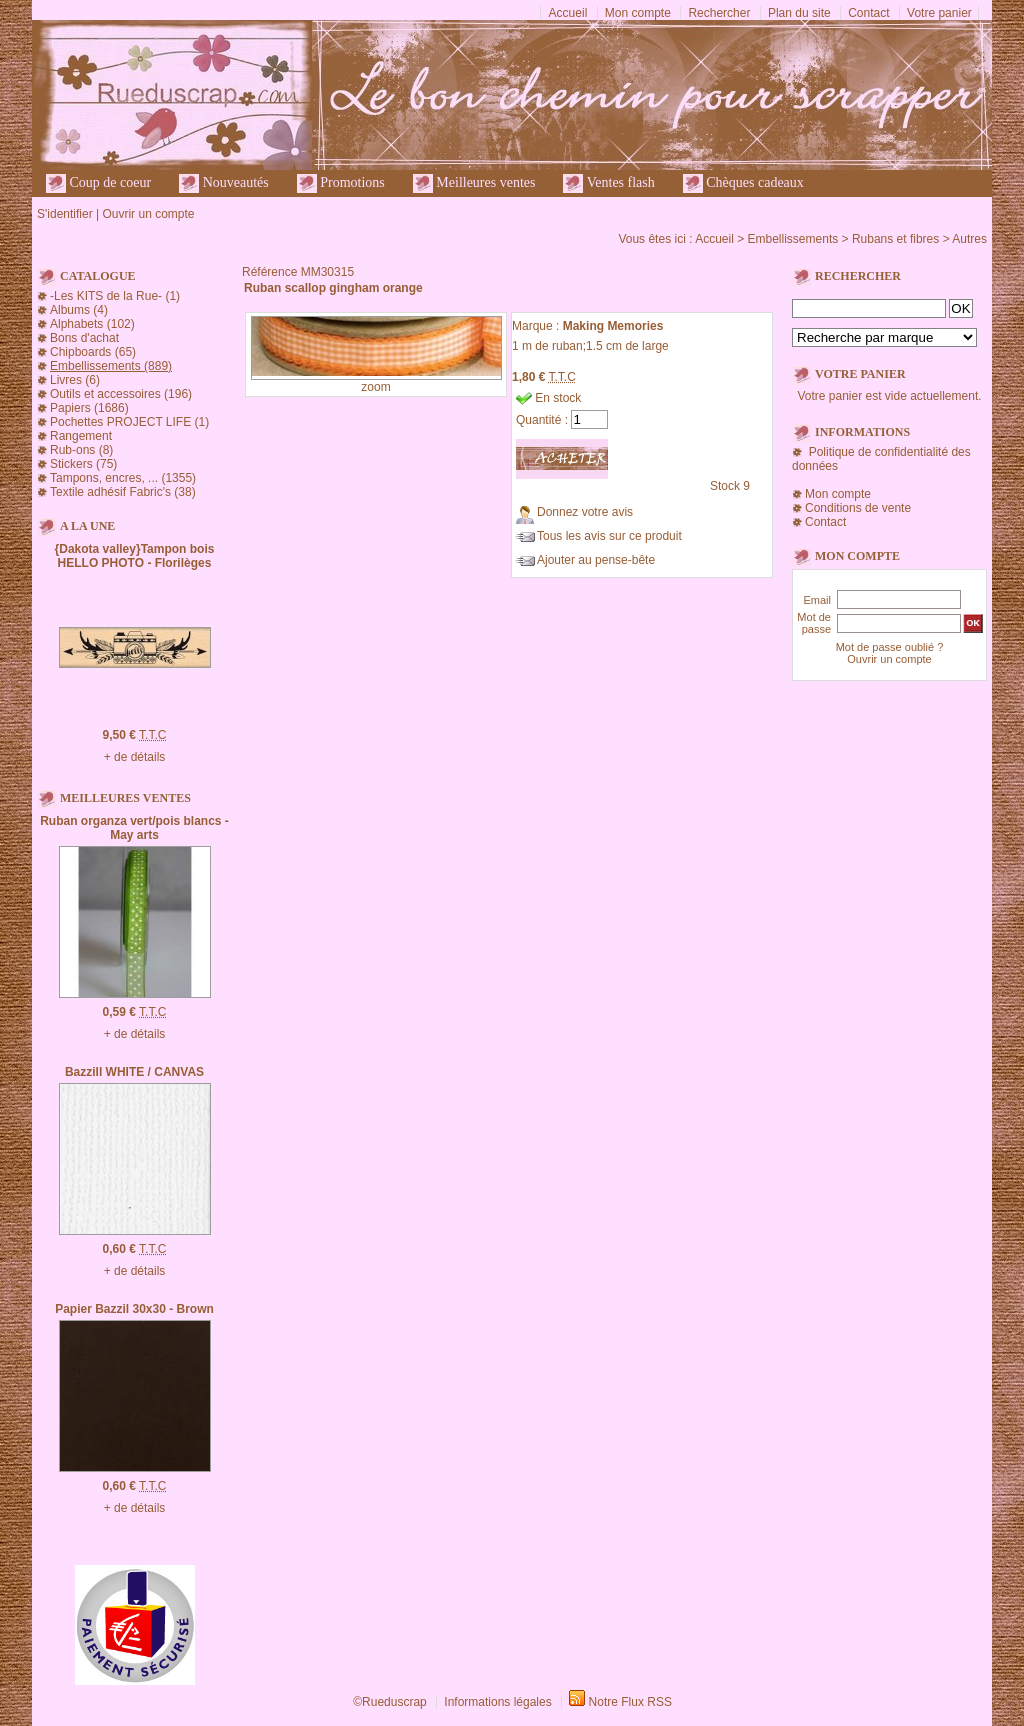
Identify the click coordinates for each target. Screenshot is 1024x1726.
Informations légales (497, 1702)
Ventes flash (608, 183)
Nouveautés (224, 183)
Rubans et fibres (895, 239)
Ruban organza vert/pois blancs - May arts (134, 828)
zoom (375, 387)
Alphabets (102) (92, 324)
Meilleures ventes (474, 183)
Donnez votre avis (585, 512)
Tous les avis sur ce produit (609, 536)
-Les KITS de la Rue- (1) (115, 296)
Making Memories (613, 326)
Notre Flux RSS (630, 1702)
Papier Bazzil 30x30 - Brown (134, 1309)
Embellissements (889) (111, 366)
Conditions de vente (858, 508)
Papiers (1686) (89, 408)
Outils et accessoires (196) (121, 394)
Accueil (568, 13)
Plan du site (799, 13)
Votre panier (939, 13)
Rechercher (719, 13)
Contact (868, 13)
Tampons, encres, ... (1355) (123, 478)
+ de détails (135, 757)
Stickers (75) (83, 464)
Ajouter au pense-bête (596, 560)
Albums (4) (79, 310)
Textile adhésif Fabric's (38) (123, 492)
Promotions (341, 183)
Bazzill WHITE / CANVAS (134, 1072)
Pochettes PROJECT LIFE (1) (129, 422)
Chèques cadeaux (743, 183)
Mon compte (638, 13)
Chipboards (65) (93, 352)
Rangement (81, 436)
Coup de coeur (98, 183)
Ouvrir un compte (148, 214)
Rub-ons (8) (81, 450)
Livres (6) (75, 380)
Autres (969, 239)
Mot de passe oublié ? (890, 647)
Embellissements (793, 239)
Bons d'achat (84, 338)
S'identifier (65, 214)
